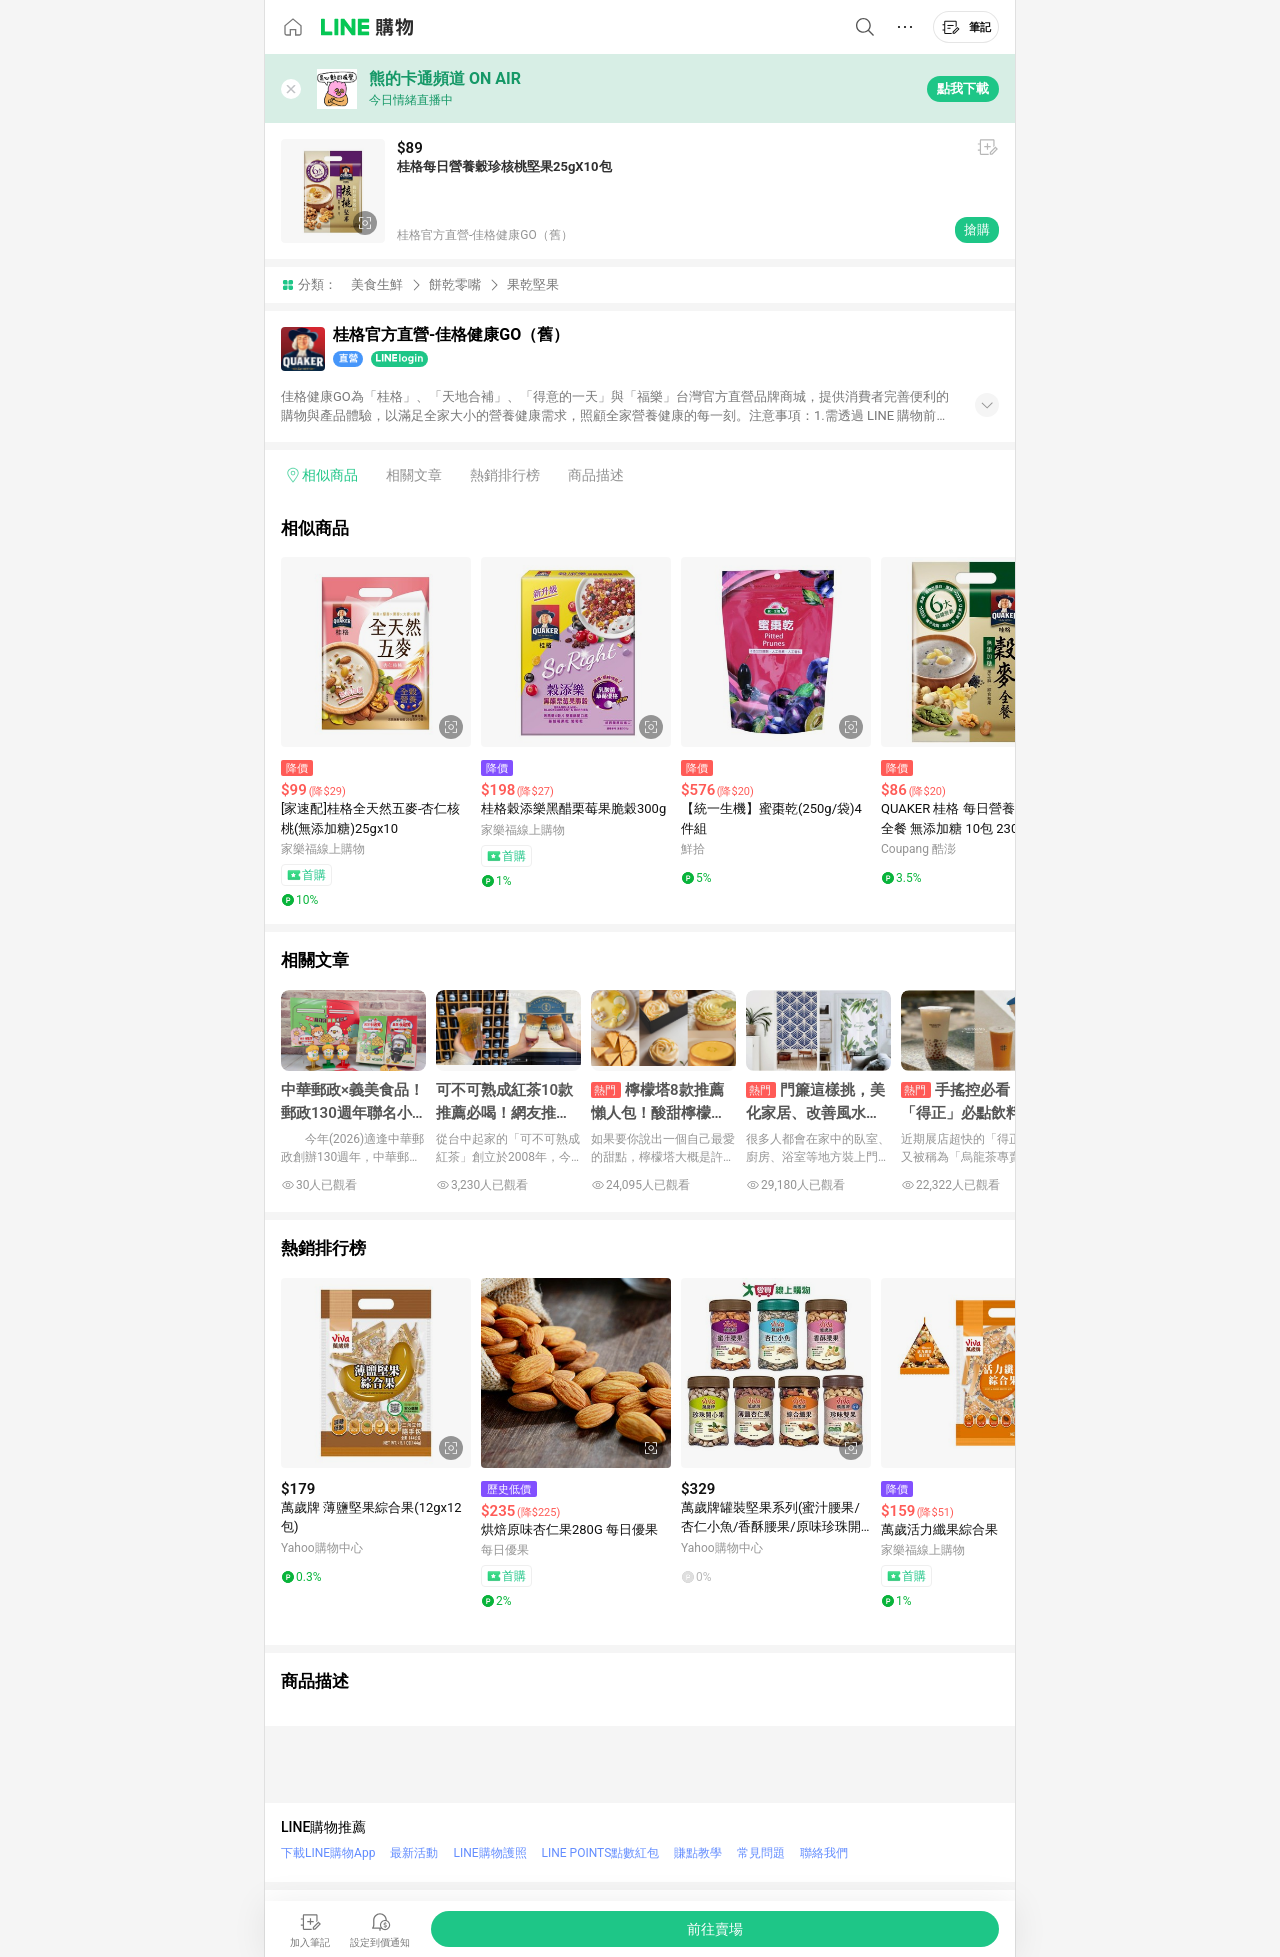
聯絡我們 (824, 1853)
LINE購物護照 (489, 1853)
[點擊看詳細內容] (376, 652)
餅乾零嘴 (455, 284)
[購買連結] (715, 1929)
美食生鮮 (377, 284)
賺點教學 (698, 1853)
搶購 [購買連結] (977, 229)
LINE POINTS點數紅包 (601, 1853)
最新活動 (414, 1853)
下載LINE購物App (328, 1853)
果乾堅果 (533, 284)
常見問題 (761, 1853)
